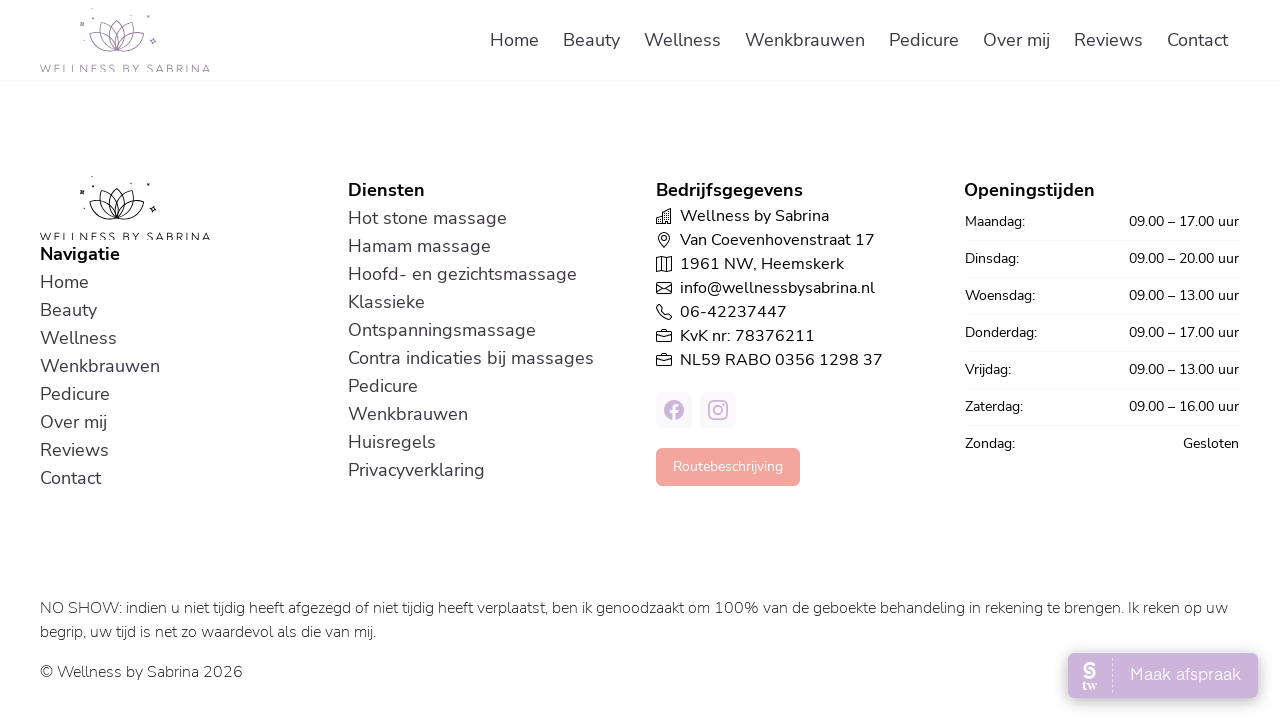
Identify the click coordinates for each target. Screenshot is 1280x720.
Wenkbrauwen (805, 40)
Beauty (591, 40)
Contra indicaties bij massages (471, 358)
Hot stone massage (427, 218)
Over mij (1016, 40)
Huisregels (392, 442)
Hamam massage (419, 246)
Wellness (682, 40)
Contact (1197, 40)
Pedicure (924, 40)
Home (514, 40)
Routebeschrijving (728, 466)
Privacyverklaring (416, 470)
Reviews (1108, 40)
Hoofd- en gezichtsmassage (462, 274)
